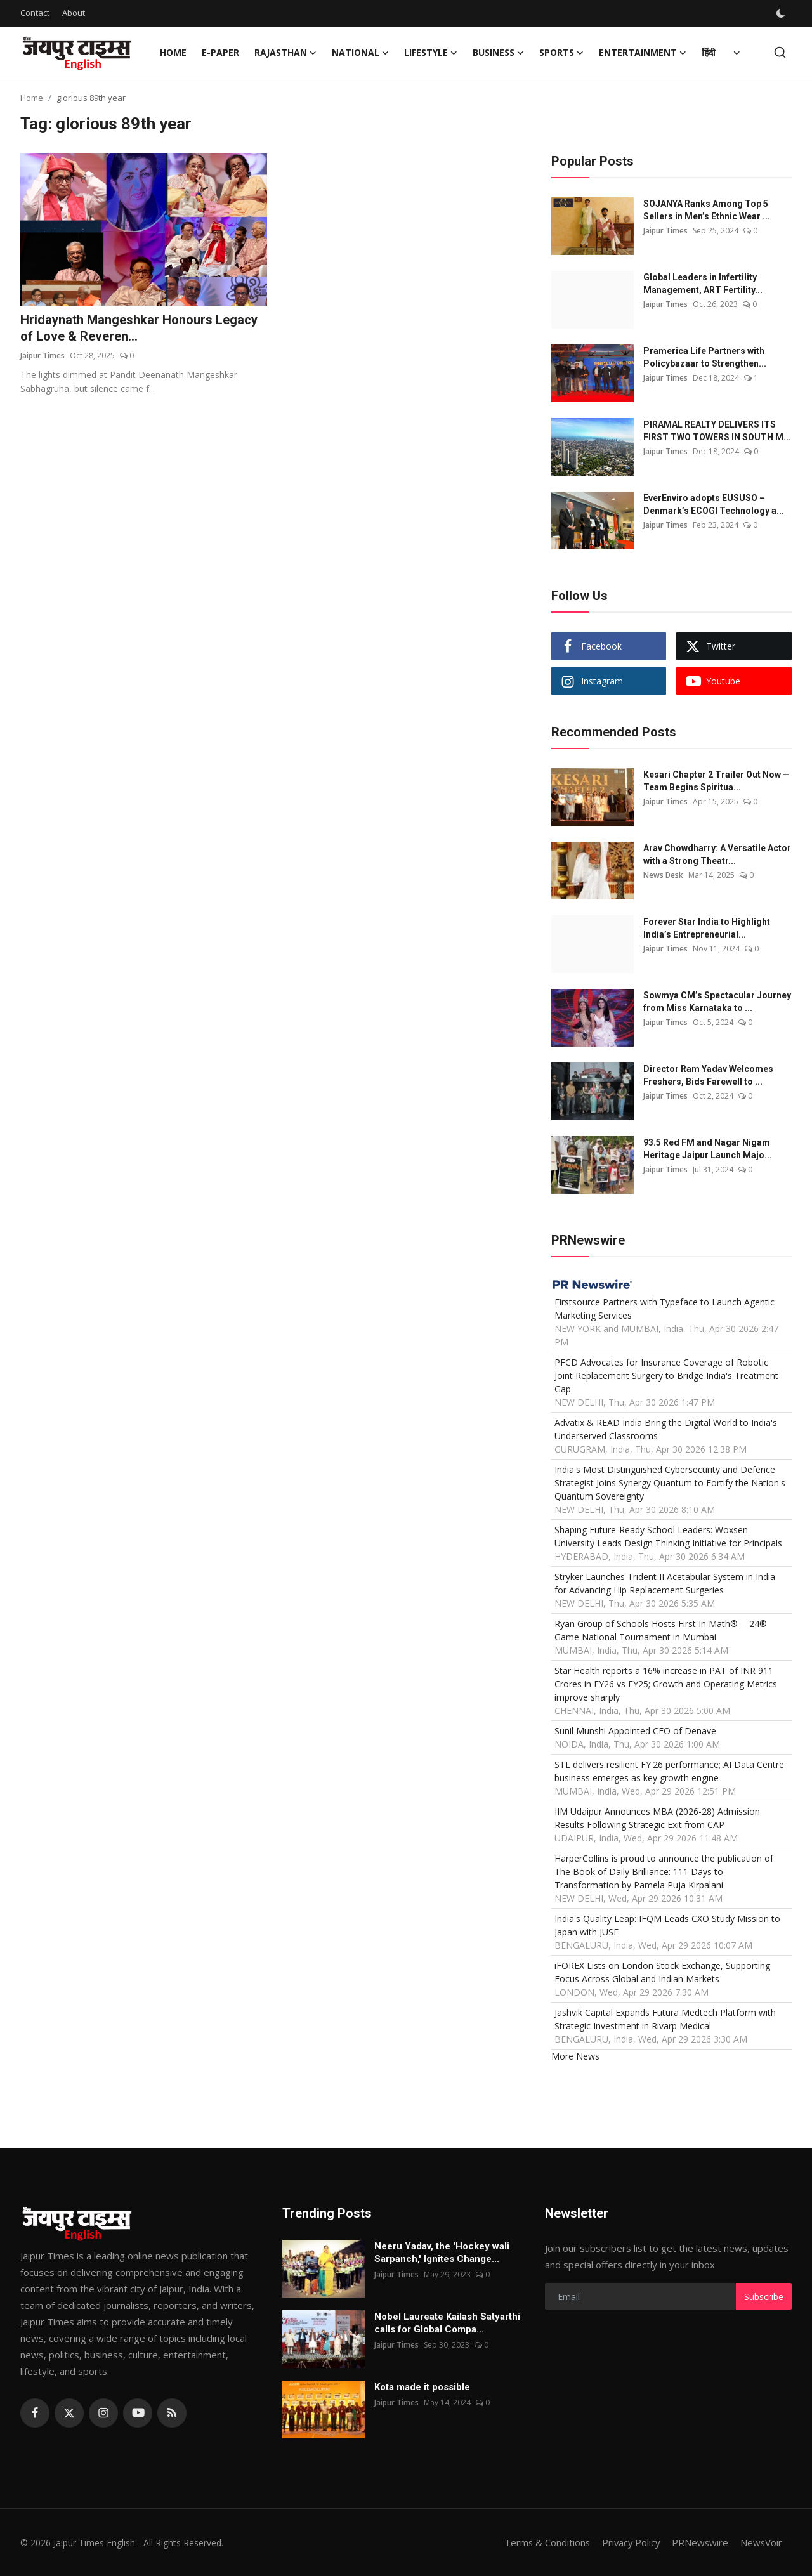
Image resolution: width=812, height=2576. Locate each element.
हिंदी (709, 52)
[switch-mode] (782, 13)
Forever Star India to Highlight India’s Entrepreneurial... (706, 928)
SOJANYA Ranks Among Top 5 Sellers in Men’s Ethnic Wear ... (706, 210)
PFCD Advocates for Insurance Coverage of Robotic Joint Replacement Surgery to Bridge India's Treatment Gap (666, 1375)
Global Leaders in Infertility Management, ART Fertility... (703, 283)
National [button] (360, 52)
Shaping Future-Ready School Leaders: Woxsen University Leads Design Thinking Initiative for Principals (668, 1536)
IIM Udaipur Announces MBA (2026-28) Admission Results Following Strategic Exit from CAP (657, 1818)
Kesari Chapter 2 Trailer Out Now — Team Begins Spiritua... (716, 780)
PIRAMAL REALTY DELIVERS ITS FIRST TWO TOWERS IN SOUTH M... (717, 430)
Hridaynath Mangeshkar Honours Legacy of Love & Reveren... (139, 328)
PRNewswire (699, 2542)
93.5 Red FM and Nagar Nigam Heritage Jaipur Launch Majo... (707, 1148)
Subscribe (763, 2297)
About (73, 12)
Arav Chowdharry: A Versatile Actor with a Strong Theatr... (717, 854)
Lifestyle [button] (430, 52)
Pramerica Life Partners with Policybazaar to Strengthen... (704, 357)
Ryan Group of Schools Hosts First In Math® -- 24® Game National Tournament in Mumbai (660, 1630)
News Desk (663, 875)
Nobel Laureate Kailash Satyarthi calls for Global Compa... (447, 2323)
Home (173, 52)
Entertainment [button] (642, 52)
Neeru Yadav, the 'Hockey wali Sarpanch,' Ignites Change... (441, 2252)
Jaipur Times (42, 355)
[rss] (172, 2413)
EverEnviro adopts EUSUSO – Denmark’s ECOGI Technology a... (713, 504)
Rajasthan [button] (285, 52)
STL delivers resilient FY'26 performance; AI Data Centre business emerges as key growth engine (669, 1771)
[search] (780, 52)
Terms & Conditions (543, 2542)
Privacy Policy (628, 2542)
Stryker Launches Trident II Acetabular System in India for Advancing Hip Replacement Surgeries (664, 1583)
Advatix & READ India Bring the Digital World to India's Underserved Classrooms (665, 1429)
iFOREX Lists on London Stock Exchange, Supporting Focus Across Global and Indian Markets (662, 1972)
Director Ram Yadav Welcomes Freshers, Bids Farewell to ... (708, 1075)
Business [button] (498, 52)
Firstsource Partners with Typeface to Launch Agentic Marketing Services (664, 1308)
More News (575, 2056)
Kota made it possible (423, 2387)
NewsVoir (761, 2542)
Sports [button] (561, 52)
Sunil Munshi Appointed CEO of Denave (635, 1731)
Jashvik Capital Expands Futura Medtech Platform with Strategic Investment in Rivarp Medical (665, 2019)
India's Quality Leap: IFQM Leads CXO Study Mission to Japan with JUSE (667, 1925)
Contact (34, 12)
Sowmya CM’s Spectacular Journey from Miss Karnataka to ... (717, 1001)
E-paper (220, 52)
